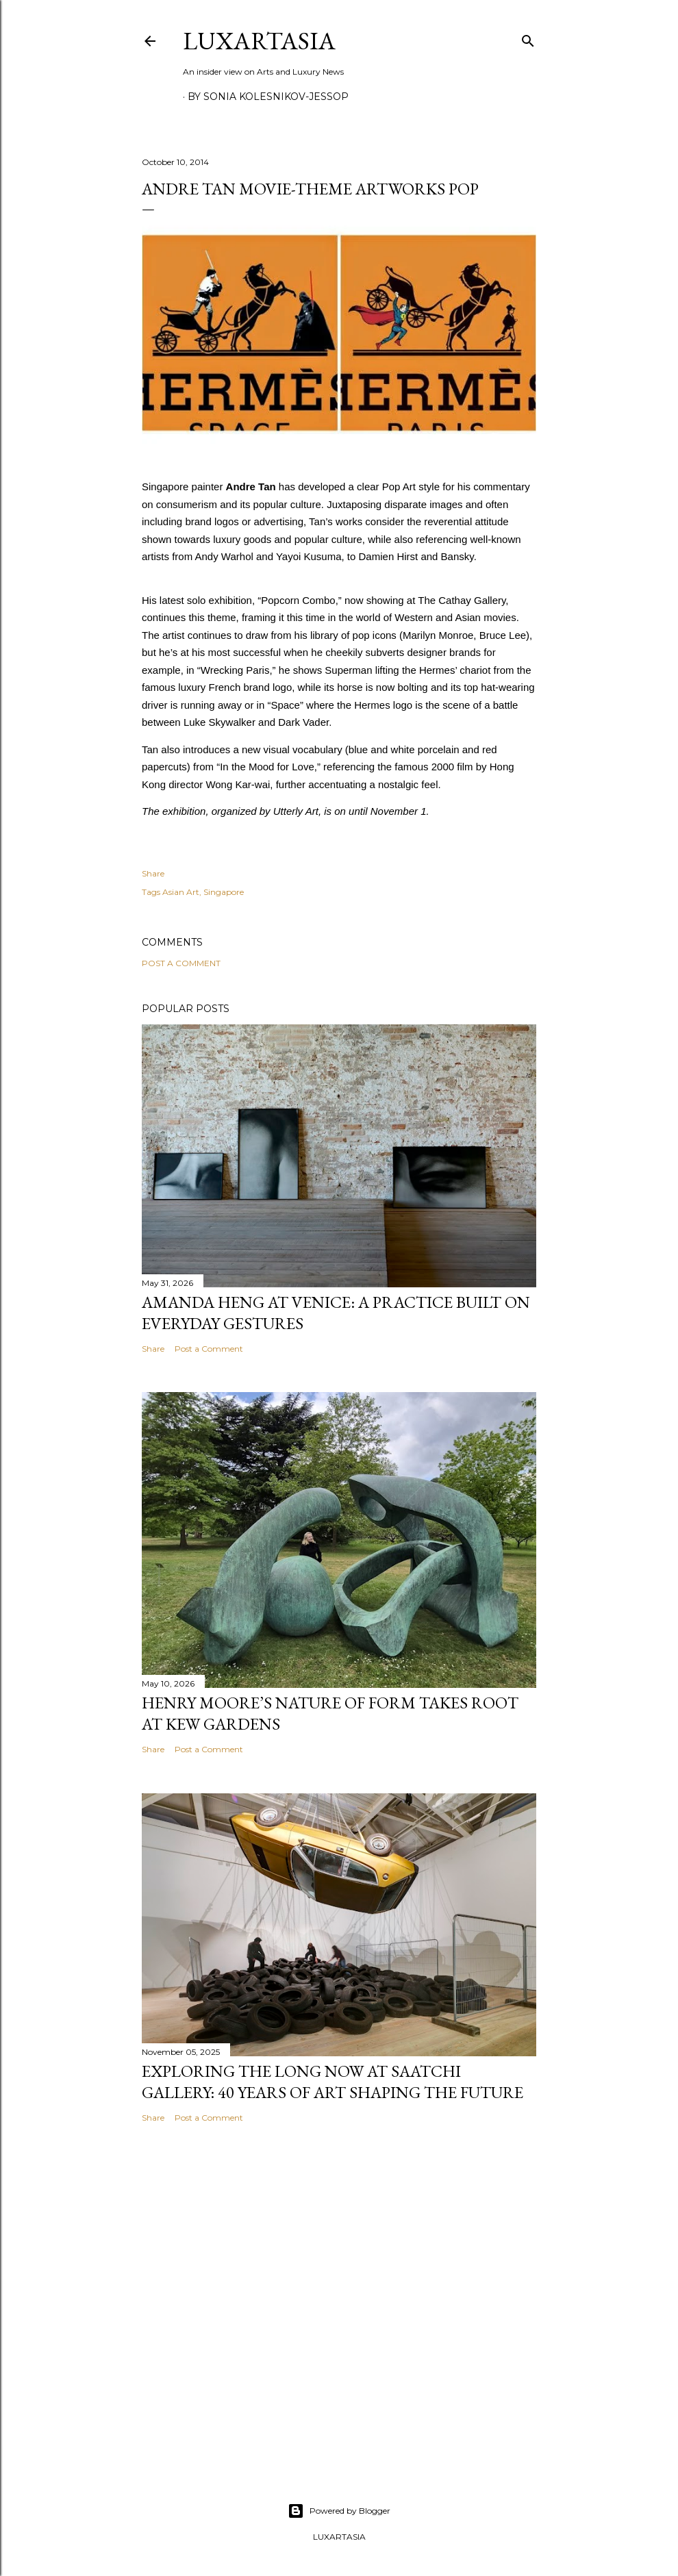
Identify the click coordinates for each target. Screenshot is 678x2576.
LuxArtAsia (259, 41)
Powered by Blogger (339, 2511)
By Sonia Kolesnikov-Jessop (268, 96)
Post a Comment (181, 963)
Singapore (223, 892)
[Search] (528, 38)
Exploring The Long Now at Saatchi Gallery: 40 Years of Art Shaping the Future (332, 2081)
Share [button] (153, 873)
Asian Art (180, 892)
